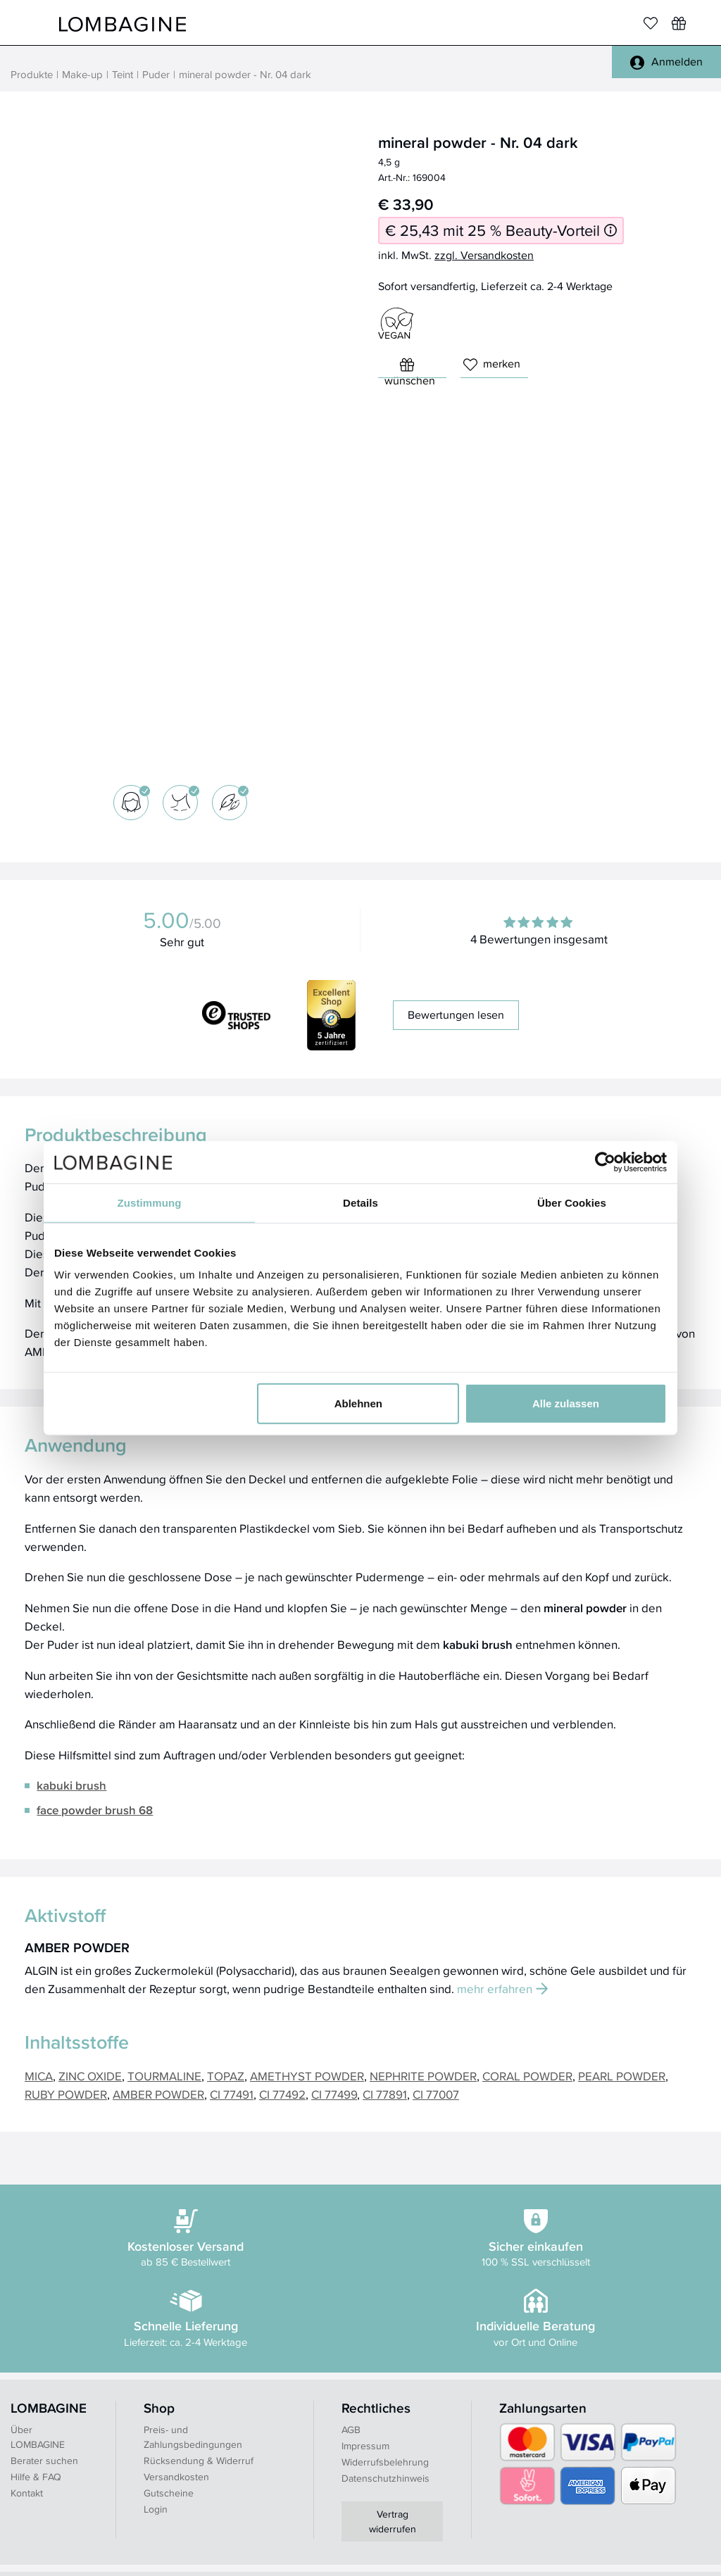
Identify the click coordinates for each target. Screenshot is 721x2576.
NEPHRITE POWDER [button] (423, 2076)
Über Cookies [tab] (571, 1202)
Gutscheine (169, 2493)
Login (156, 2509)
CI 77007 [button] (436, 2094)
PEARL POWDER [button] (621, 2076)
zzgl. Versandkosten (484, 255)
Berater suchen (44, 2461)
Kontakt (27, 2493)
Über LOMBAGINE (38, 2437)
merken (491, 364)
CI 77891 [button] (385, 2094)
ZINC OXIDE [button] (90, 2076)
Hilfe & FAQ (36, 2477)
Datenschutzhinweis (385, 2478)
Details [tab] (360, 1202)
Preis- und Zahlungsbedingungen (193, 2437)
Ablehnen (358, 1403)
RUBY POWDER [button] (66, 2094)
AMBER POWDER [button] (158, 2094)
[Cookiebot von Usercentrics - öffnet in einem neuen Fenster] (605, 1161)
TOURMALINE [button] (164, 2076)
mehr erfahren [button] (502, 1988)
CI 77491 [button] (231, 2094)
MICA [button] (39, 2076)
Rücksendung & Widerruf (198, 2461)
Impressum (365, 2446)
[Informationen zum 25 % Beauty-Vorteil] (610, 230)
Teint (122, 74)
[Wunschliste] (679, 23)
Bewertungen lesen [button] (456, 1015)
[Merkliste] (651, 23)
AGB (350, 2430)
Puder (156, 74)
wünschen (409, 368)
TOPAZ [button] (225, 2076)
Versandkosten (176, 2477)
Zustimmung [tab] (150, 1202)
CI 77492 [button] (282, 2094)
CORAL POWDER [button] (527, 2076)
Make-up (82, 74)
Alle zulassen (565, 1403)
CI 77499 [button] (334, 2094)
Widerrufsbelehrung (385, 2462)
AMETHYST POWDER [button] (307, 2076)
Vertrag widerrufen (392, 2521)
